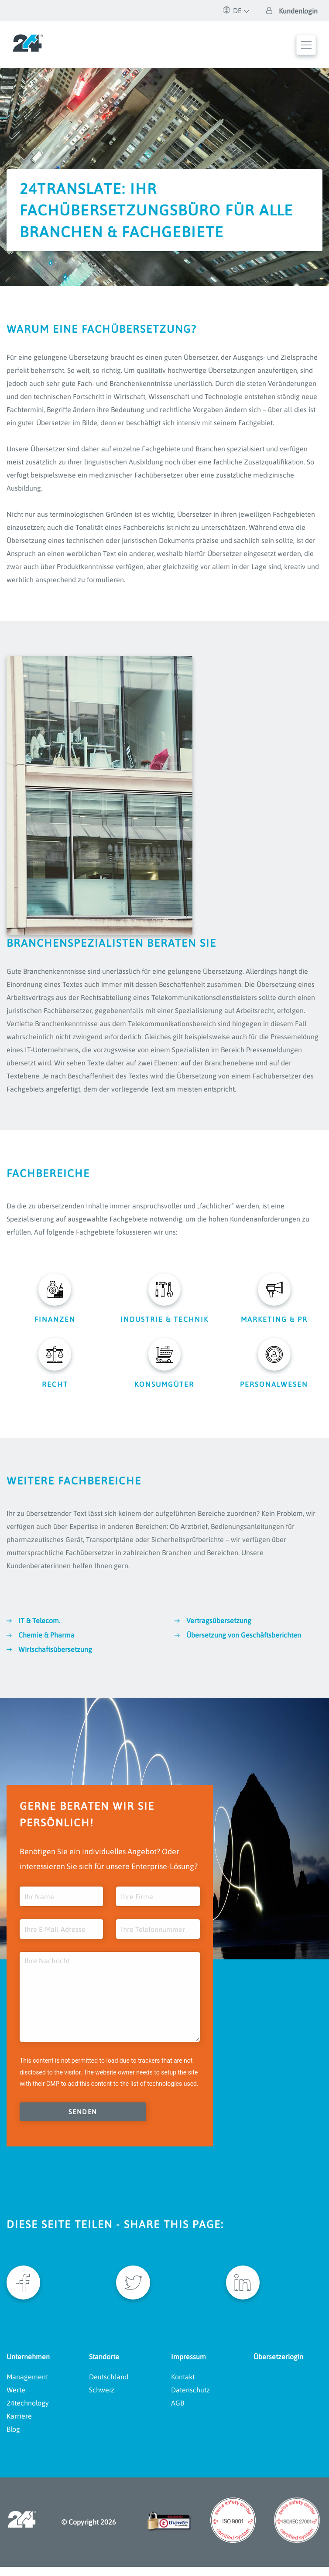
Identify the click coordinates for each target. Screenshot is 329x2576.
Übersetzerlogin (278, 2365)
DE (232, 10)
